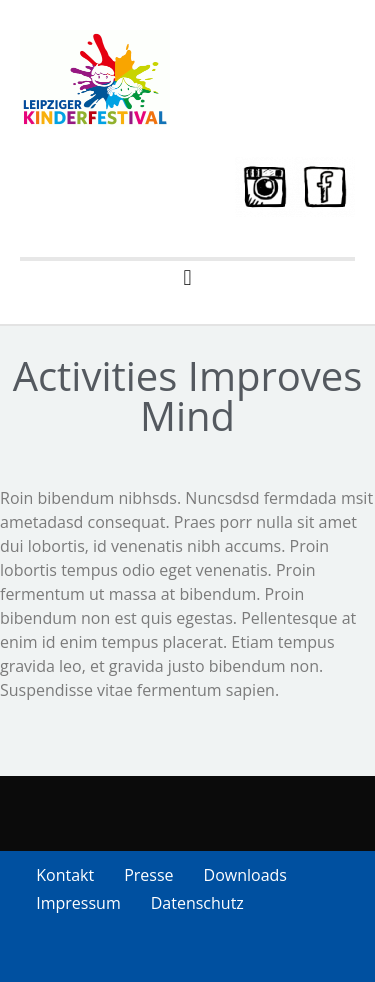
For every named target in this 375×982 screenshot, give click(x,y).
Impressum (78, 903)
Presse (148, 875)
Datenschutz (197, 903)
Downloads (245, 875)
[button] (187, 277)
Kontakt (65, 875)
